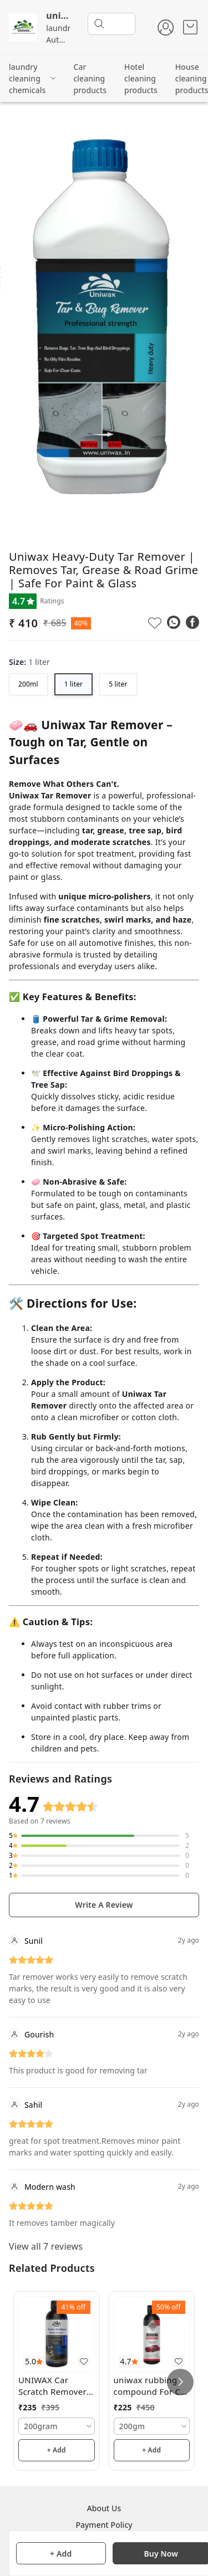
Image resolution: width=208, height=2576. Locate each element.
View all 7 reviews (46, 2246)
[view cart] (190, 27)
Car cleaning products (89, 78)
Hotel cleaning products (141, 78)
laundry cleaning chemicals (27, 78)
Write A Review (104, 1904)
